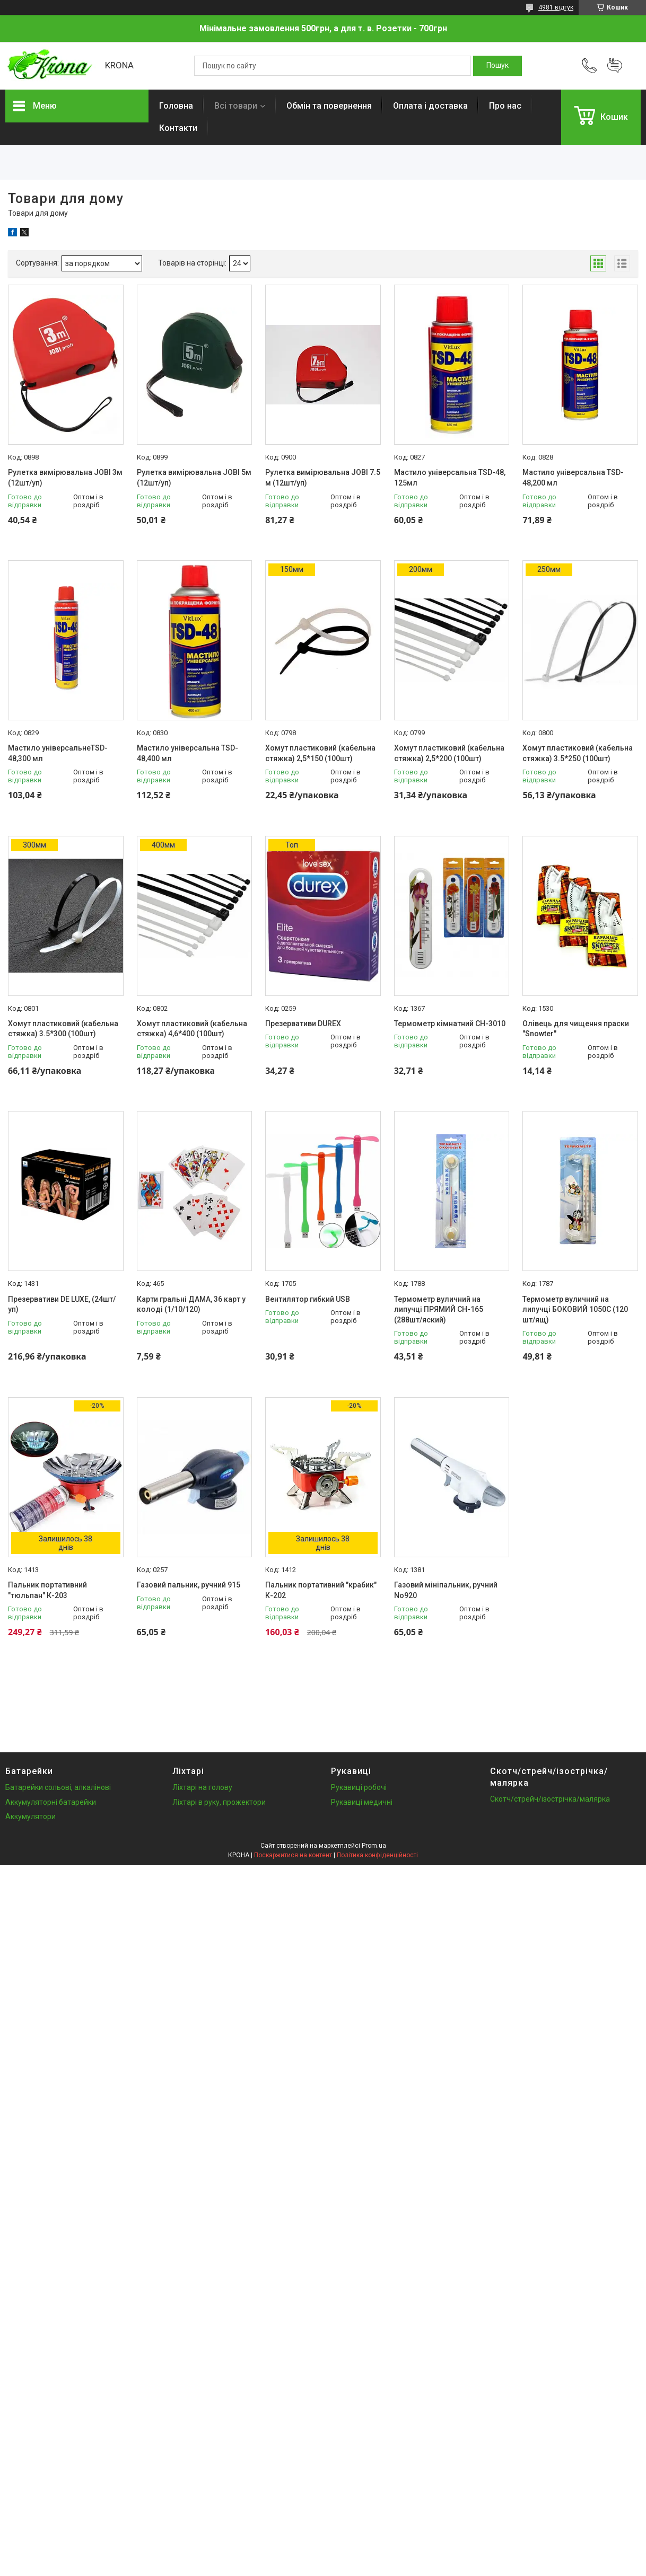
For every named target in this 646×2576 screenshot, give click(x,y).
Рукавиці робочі (359, 1787)
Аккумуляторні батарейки (50, 1802)
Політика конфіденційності (377, 1855)
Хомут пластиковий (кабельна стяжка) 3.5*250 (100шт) (577, 753)
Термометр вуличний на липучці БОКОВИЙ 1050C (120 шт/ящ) (575, 1309)
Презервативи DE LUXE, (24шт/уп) (62, 1304)
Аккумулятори (30, 1816)
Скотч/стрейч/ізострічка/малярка (550, 1799)
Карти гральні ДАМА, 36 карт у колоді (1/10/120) (191, 1304)
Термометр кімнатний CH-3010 (449, 1023)
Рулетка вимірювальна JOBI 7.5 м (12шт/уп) (322, 477)
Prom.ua (374, 1845)
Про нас (505, 106)
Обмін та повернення (329, 106)
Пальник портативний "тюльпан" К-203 (47, 1590)
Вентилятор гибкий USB (307, 1299)
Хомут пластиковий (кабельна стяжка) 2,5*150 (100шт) (320, 753)
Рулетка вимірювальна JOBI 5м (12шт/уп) (194, 477)
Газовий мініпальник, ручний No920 (445, 1590)
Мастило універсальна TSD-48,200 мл (573, 477)
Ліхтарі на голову (202, 1787)
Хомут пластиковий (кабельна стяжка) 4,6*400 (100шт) (192, 1028)
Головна (176, 106)
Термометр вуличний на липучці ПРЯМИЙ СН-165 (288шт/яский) (438, 1309)
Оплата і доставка (430, 106)
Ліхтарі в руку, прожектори (219, 1802)
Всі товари (235, 106)
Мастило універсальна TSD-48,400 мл (187, 753)
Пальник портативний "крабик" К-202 (321, 1590)
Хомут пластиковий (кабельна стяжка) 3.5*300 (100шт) (63, 1028)
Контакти (178, 128)
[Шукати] (497, 66)
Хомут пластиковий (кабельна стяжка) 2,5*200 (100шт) (449, 753)
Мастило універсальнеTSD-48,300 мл (58, 753)
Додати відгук (614, 65)
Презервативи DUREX (303, 1023)
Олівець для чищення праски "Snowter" (575, 1028)
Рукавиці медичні (361, 1802)
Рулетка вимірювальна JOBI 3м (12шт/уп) (65, 477)
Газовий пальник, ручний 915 (188, 1585)
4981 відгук (555, 7)
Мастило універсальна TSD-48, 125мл (449, 477)
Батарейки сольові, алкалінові (58, 1787)
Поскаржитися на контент (293, 1855)
